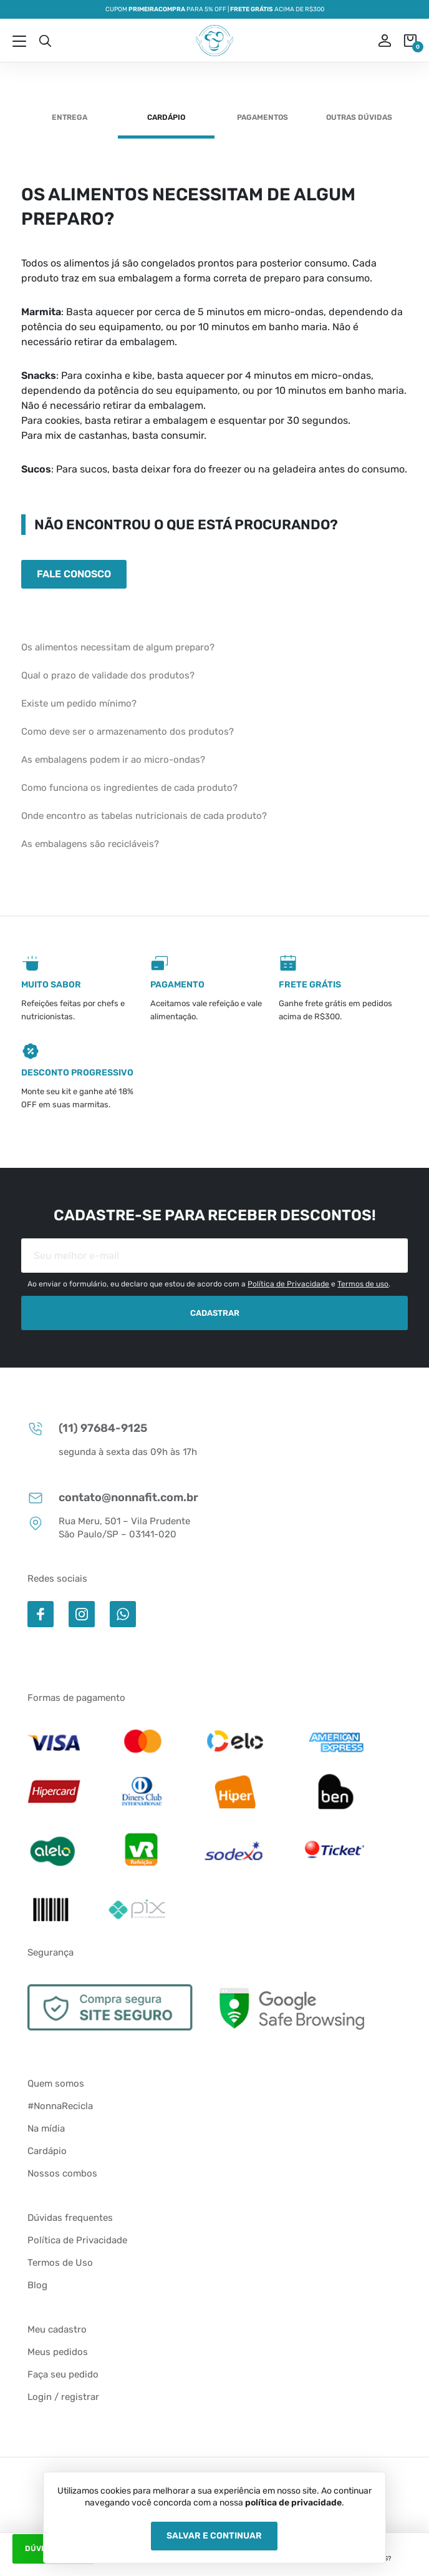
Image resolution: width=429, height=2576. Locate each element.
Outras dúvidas (359, 117)
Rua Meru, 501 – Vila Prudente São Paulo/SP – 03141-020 (108, 1527)
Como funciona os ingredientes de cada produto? (129, 787)
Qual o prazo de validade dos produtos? (108, 675)
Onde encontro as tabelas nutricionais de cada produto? (144, 815)
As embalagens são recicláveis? (90, 844)
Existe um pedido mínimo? (79, 703)
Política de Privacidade (288, 1284)
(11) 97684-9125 (87, 1428)
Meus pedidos (57, 2352)
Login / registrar (63, 2396)
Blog (37, 2285)
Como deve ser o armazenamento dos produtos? (127, 731)
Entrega (69, 117)
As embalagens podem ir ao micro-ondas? (113, 759)
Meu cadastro (57, 2329)
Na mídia (46, 2128)
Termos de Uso (60, 2262)
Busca (44, 40)
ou (376, 40)
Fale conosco (74, 574)
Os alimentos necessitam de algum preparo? (117, 647)
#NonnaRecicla (60, 2106)
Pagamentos (262, 117)
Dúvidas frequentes (70, 2217)
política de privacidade (293, 2502)
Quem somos (55, 2083)
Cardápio (166, 117)
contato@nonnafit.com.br (112, 1498)
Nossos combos (62, 2173)
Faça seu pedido (63, 2374)
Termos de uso (362, 1284)
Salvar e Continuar (214, 2535)
